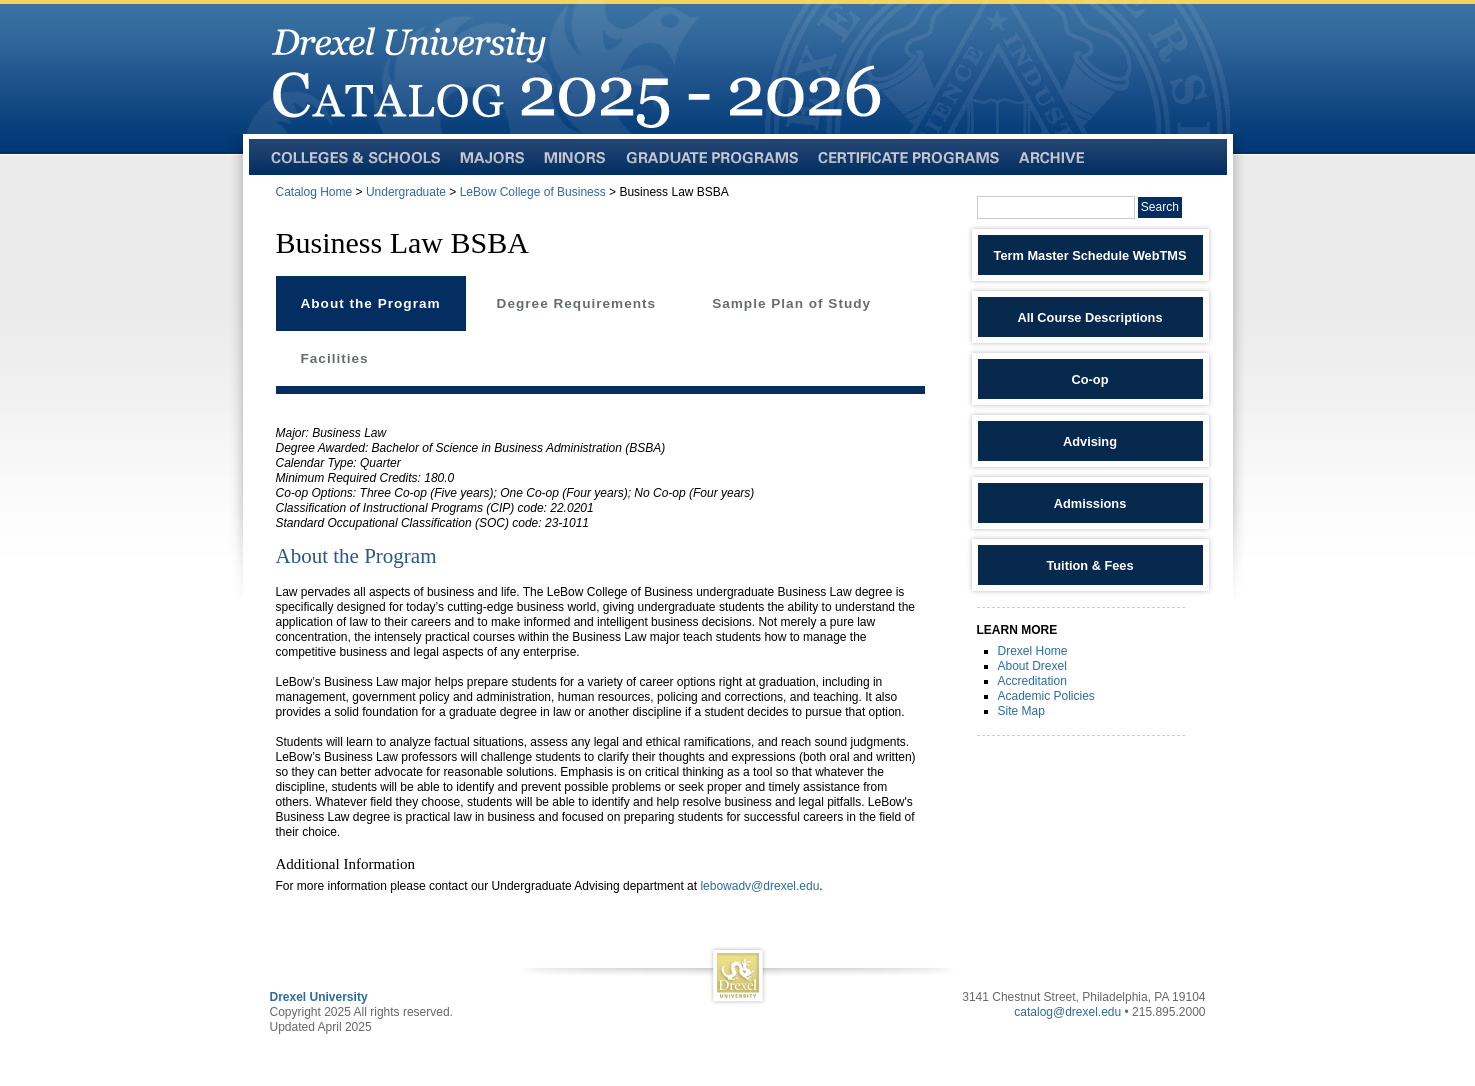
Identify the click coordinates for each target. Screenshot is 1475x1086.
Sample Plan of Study (791, 303)
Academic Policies (1046, 696)
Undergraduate (406, 192)
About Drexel (1032, 666)
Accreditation (1032, 681)
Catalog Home (314, 192)
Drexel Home (1033, 651)
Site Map (1021, 711)
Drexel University (319, 997)
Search (1160, 207)
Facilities (335, 358)
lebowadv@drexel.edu (759, 886)
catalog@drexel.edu (1067, 1012)
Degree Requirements (577, 303)
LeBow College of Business (533, 192)
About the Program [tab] (371, 303)
